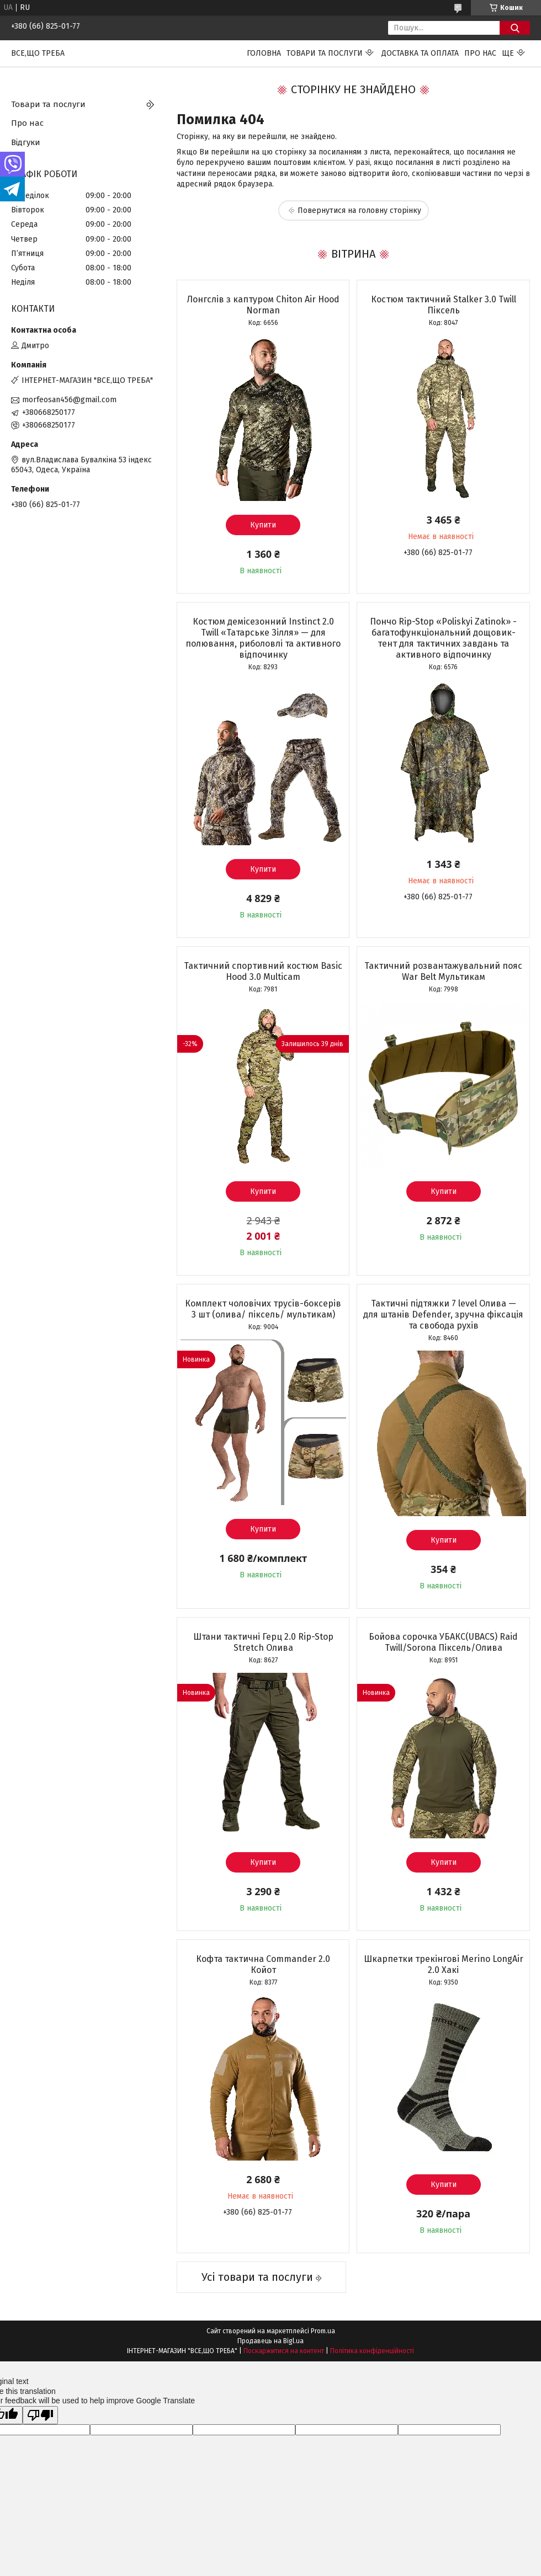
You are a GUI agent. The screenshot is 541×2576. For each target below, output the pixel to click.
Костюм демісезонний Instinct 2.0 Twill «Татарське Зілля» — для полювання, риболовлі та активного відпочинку (263, 638)
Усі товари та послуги (257, 2277)
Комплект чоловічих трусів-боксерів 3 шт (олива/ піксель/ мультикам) (263, 1309)
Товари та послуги (325, 53)
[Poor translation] (40, 2415)
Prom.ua (323, 2331)
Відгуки (25, 142)
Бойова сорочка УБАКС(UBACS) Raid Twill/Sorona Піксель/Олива (443, 1642)
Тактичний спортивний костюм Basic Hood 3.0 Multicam (263, 971)
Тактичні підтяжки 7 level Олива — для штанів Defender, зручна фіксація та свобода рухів (443, 1314)
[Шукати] (515, 28)
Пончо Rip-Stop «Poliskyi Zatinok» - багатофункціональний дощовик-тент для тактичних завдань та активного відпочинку (443, 638)
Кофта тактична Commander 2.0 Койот (263, 1964)
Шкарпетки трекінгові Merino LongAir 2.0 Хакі (443, 1964)
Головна (264, 53)
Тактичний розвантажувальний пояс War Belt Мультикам (443, 971)
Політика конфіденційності (372, 2351)
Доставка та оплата (420, 53)
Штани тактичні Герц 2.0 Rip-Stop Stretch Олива (263, 1642)
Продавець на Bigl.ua (270, 2341)
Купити (263, 525)
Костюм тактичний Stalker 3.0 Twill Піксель (443, 305)
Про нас (480, 53)
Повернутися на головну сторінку (359, 210)
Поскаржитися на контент (283, 2351)
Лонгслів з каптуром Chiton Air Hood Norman (263, 305)
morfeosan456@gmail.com (69, 399)
